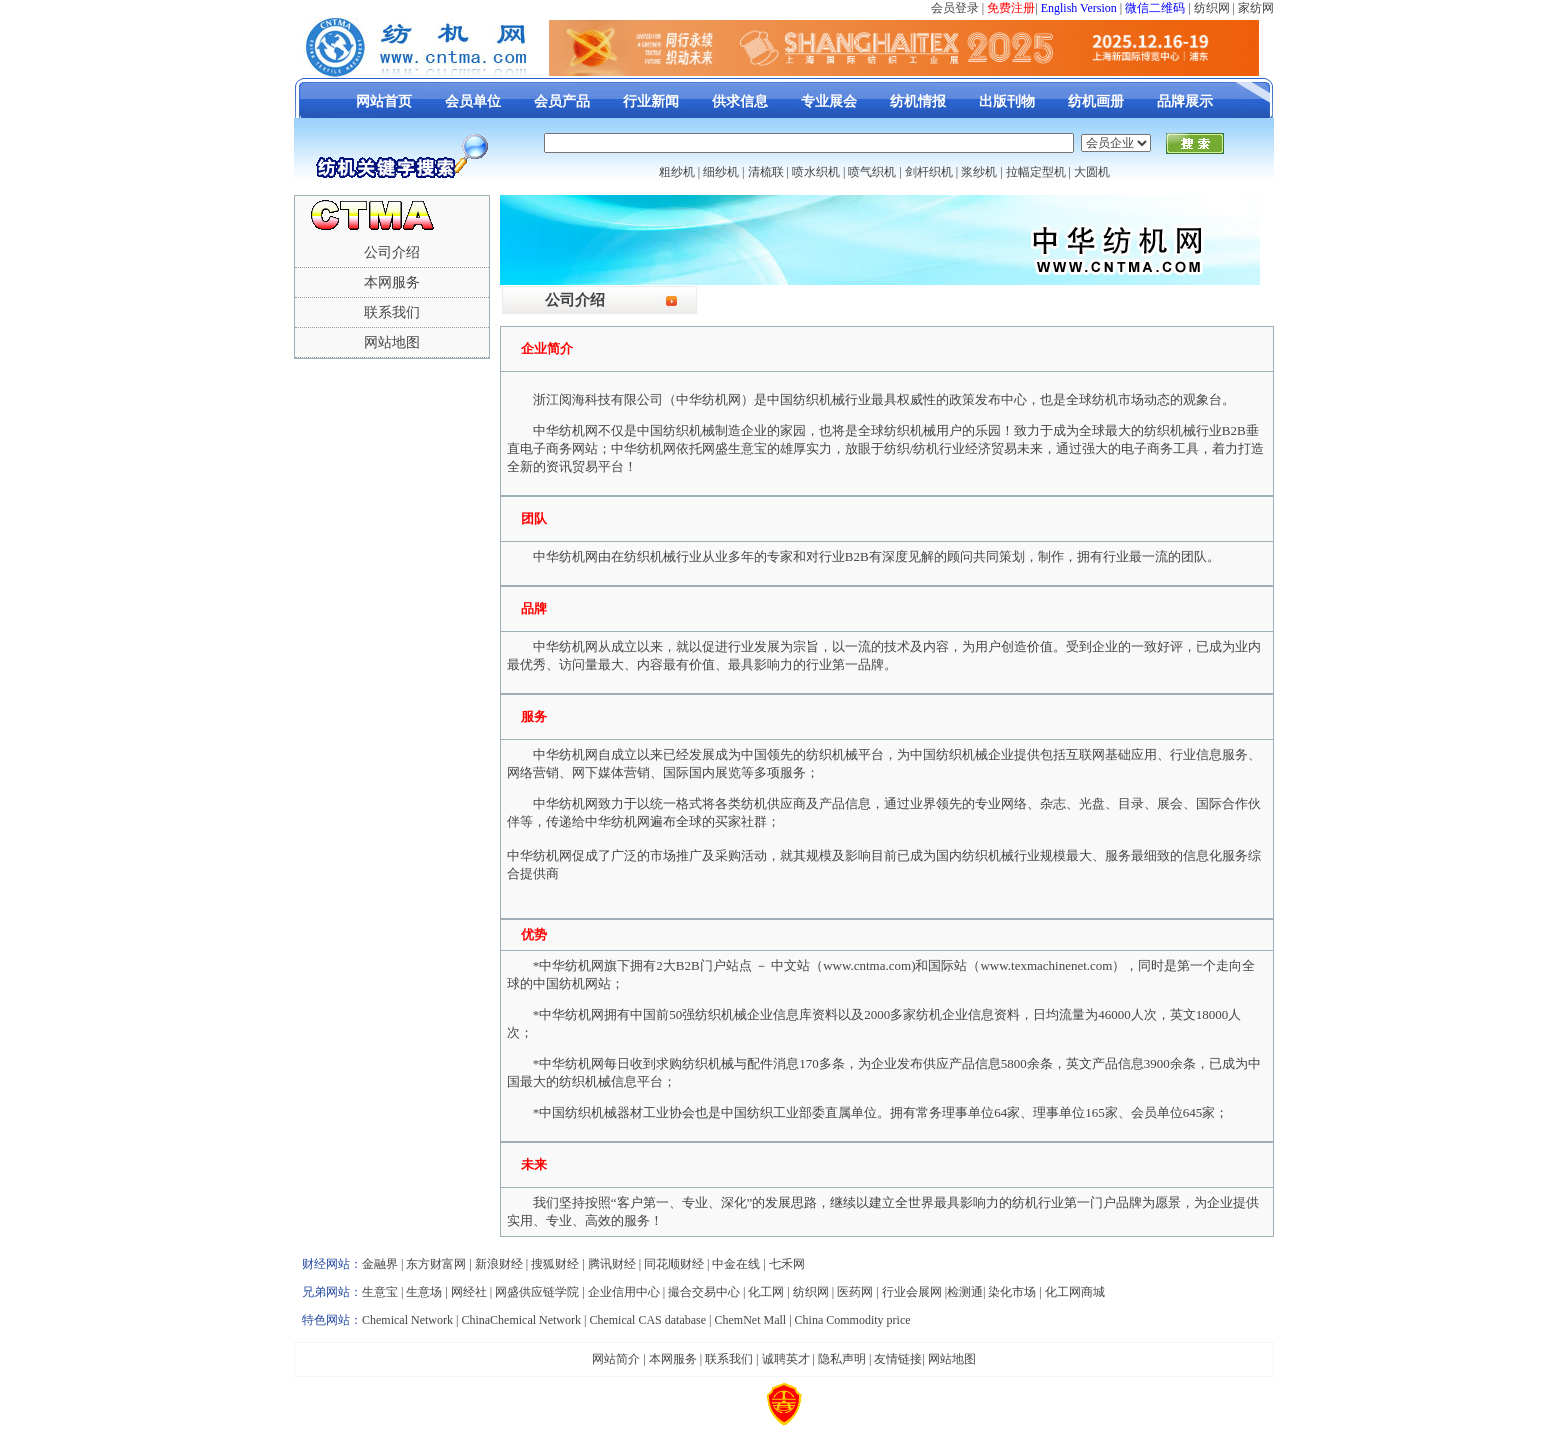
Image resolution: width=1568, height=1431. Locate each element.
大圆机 (1092, 172)
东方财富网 (436, 1264)
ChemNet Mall (750, 1320)
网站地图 (392, 342)
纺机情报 (918, 101)
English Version (1079, 8)
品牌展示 (1185, 101)
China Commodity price (853, 1320)
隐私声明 (842, 1359)
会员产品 (562, 101)
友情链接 (898, 1359)
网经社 (469, 1292)
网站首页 (384, 101)
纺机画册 (1096, 101)
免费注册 (1011, 8)
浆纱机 (979, 172)
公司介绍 (392, 252)
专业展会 (829, 101)
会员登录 (955, 8)
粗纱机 (677, 172)
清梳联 (766, 172)
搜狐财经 (555, 1264)
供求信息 (740, 101)
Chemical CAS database (647, 1320)
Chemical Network (409, 1320)
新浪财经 (499, 1264)
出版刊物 (1007, 101)
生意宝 (380, 1292)
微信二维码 (1155, 8)
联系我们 (392, 312)
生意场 (424, 1292)
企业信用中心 (624, 1292)
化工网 (766, 1292)
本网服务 (392, 282)
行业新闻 (651, 101)
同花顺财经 (674, 1264)
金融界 (380, 1264)
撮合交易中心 (704, 1292)
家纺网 (1256, 8)
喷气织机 (872, 172)
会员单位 (473, 101)
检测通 (965, 1292)
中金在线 (736, 1264)
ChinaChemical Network (521, 1320)
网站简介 (616, 1359)
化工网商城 (1075, 1292)
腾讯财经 (612, 1264)
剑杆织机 (929, 172)
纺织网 (1212, 8)
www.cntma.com (867, 965)
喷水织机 (816, 172)
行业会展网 (912, 1292)
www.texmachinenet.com (1046, 965)
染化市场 (1012, 1292)
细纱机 (721, 172)
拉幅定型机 (1036, 172)
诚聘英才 (786, 1359)
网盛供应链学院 (537, 1292)
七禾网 (787, 1264)
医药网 (855, 1292)
